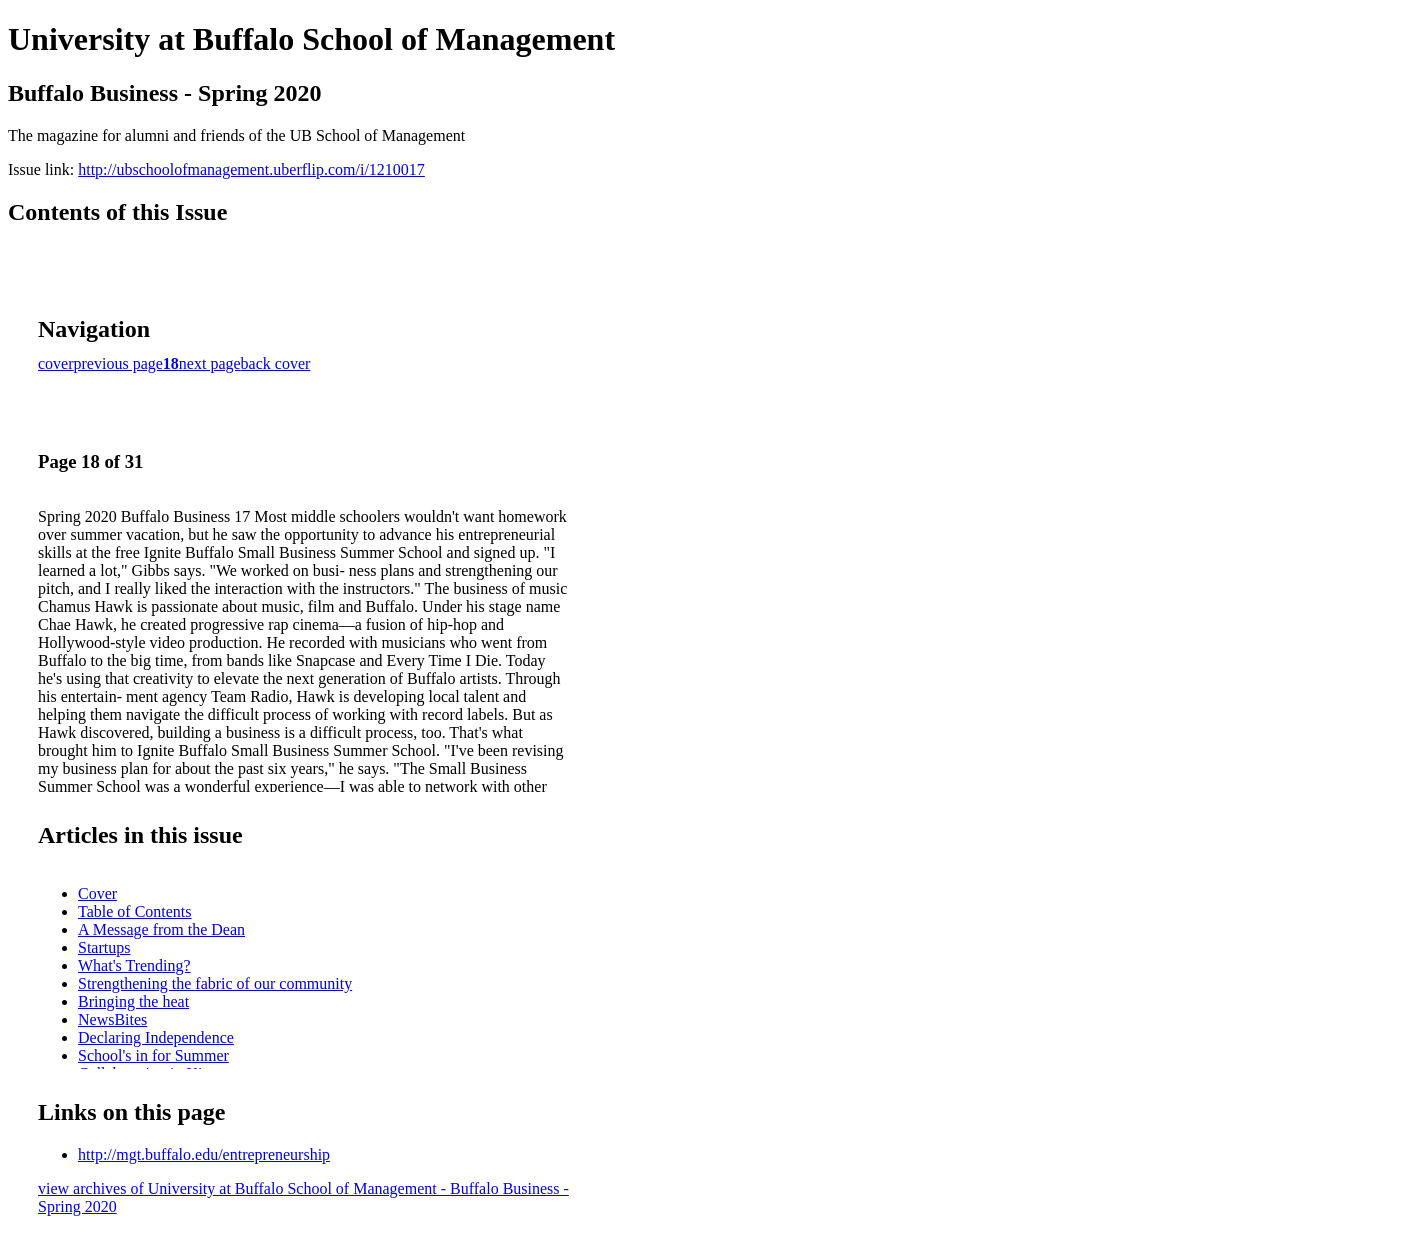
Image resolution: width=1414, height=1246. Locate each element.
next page (210, 363)
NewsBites (112, 1019)
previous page (118, 363)
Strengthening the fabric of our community (215, 983)
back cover (276, 363)
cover (56, 363)
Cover (97, 893)
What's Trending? (134, 965)
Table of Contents (135, 911)
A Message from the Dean (161, 929)
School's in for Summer (153, 1055)
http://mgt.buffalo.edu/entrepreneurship (204, 1154)
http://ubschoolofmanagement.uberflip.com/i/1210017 (251, 169)
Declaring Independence (156, 1037)
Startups (104, 947)
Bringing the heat (133, 1001)
